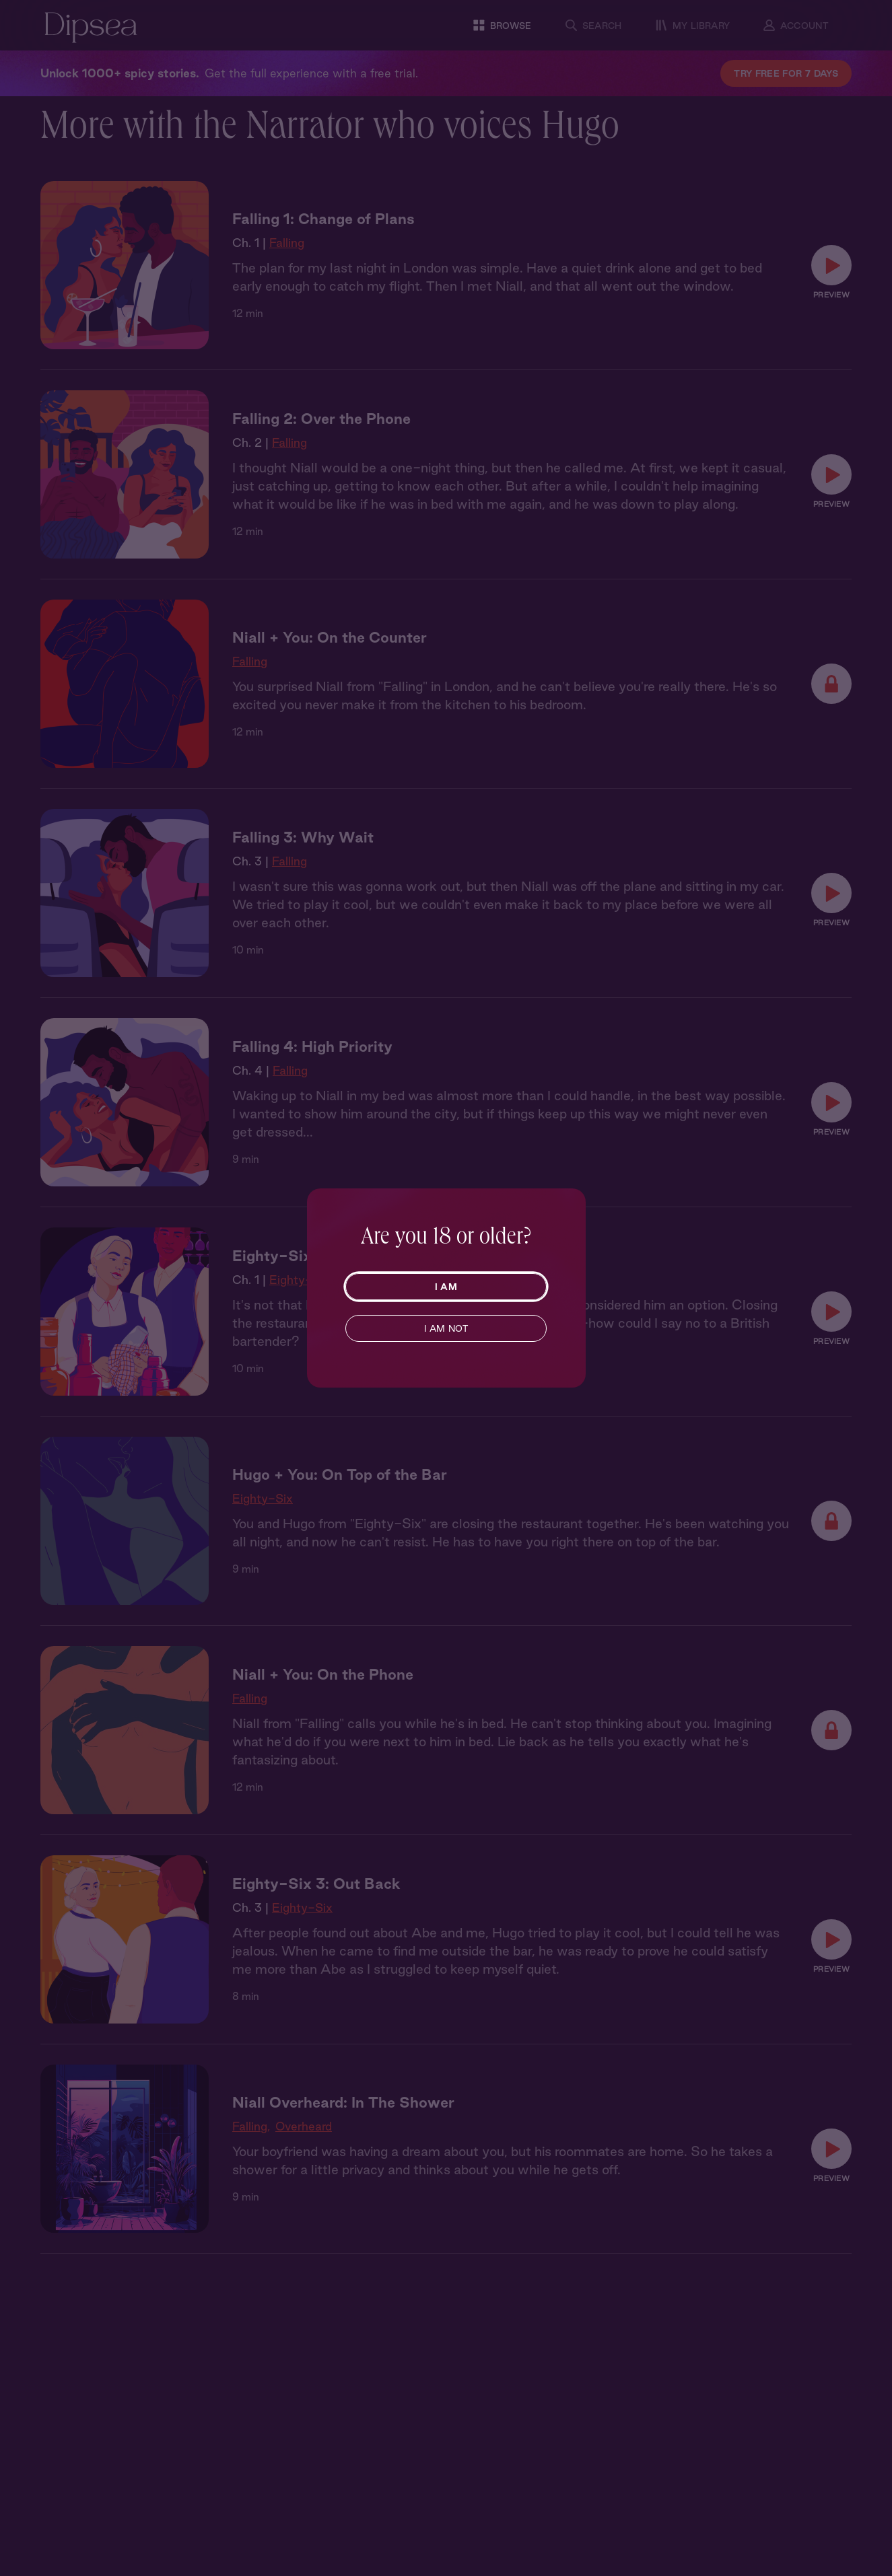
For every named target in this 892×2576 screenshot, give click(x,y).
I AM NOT (446, 1328)
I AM (446, 1286)
